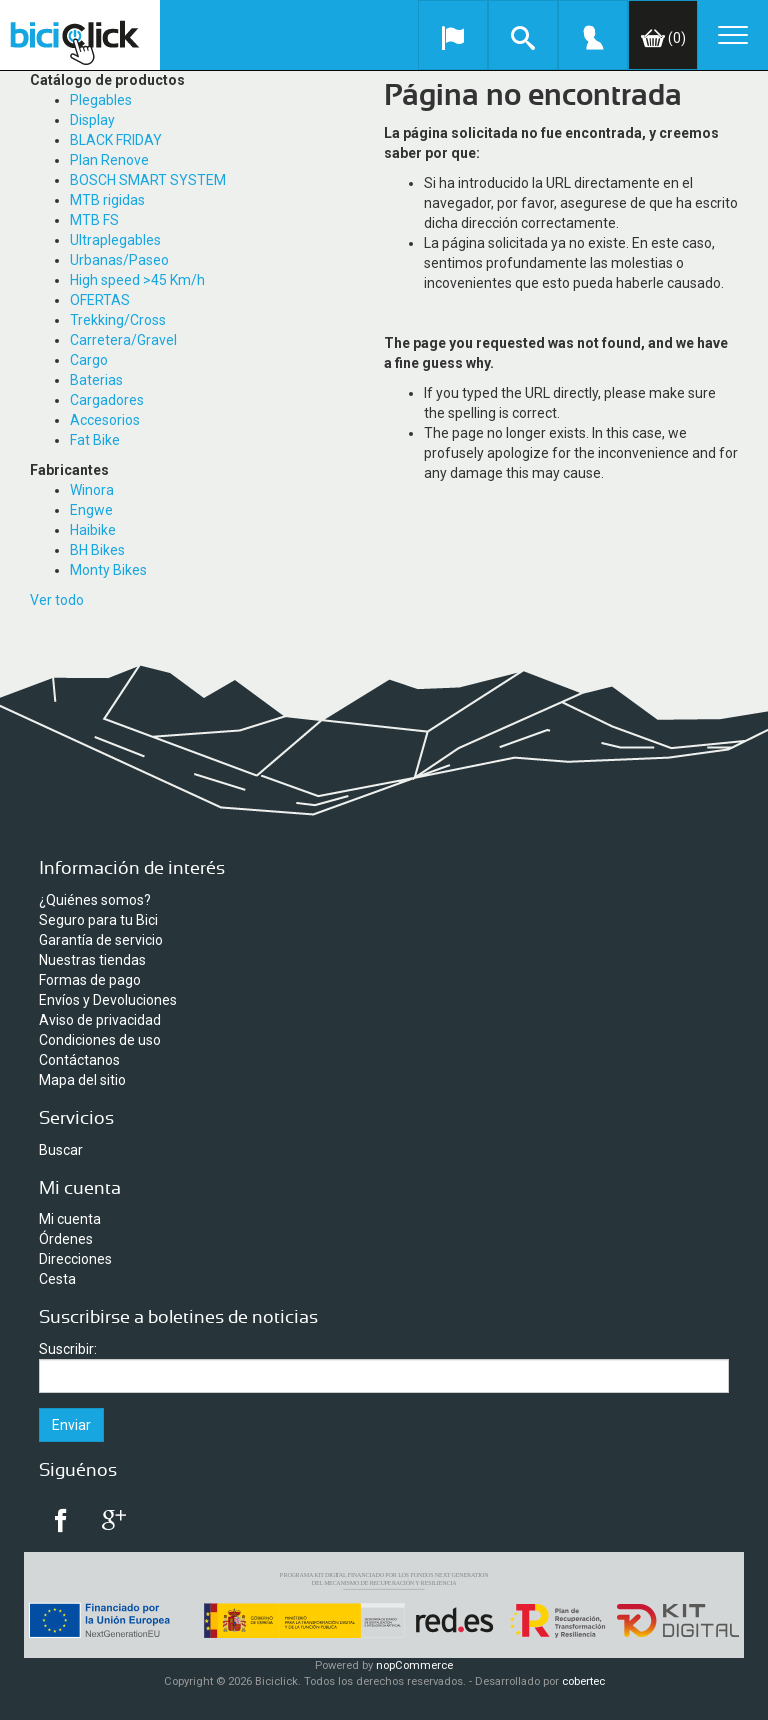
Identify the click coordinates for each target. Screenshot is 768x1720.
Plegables (101, 100)
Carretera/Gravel (123, 340)
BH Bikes (97, 550)
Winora (92, 490)
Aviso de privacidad (100, 1020)
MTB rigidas (107, 200)
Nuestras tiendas (92, 960)
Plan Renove (109, 160)
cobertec (583, 1681)
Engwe (91, 510)
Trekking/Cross (118, 320)
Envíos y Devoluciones (108, 1000)
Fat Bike (95, 440)
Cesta (57, 1279)
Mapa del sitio (82, 1080)
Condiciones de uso (100, 1040)
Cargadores (107, 400)
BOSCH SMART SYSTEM (148, 180)
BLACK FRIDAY (116, 140)
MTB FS (94, 220)
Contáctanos (79, 1060)
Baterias (96, 380)
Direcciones (75, 1259)
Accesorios (105, 420)
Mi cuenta (70, 1219)
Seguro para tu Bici (98, 920)
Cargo (89, 360)
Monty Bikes (108, 570)
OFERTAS (100, 300)
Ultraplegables (115, 240)
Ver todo (57, 600)
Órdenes (66, 1239)
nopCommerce (414, 1665)
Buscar (61, 1150)
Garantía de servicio (101, 940)
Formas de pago (90, 980)
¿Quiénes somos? (95, 900)
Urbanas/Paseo (119, 260)
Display (92, 120)
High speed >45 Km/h (137, 280)
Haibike (93, 530)
